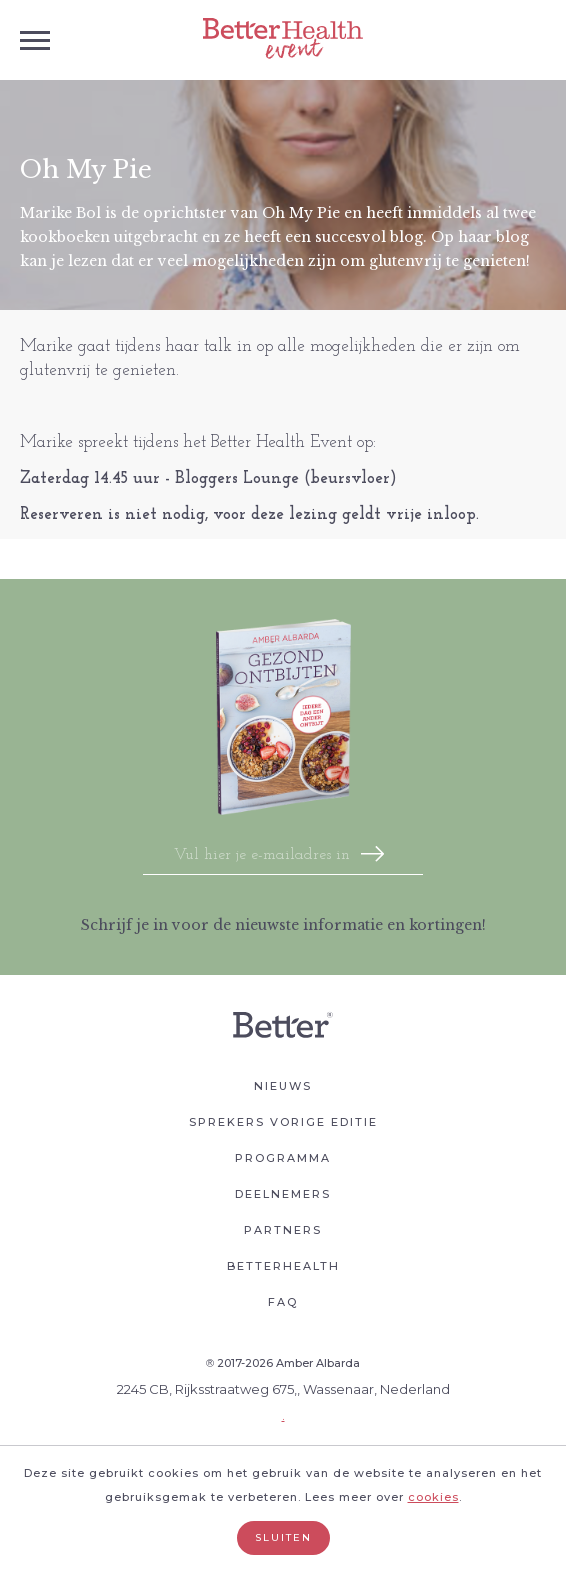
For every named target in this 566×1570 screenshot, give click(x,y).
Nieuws (283, 1086)
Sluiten (283, 1537)
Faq (283, 1302)
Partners (283, 1230)
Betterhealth (283, 1266)
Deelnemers (283, 1194)
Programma (283, 1158)
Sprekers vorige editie (283, 1122)
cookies (433, 1497)
